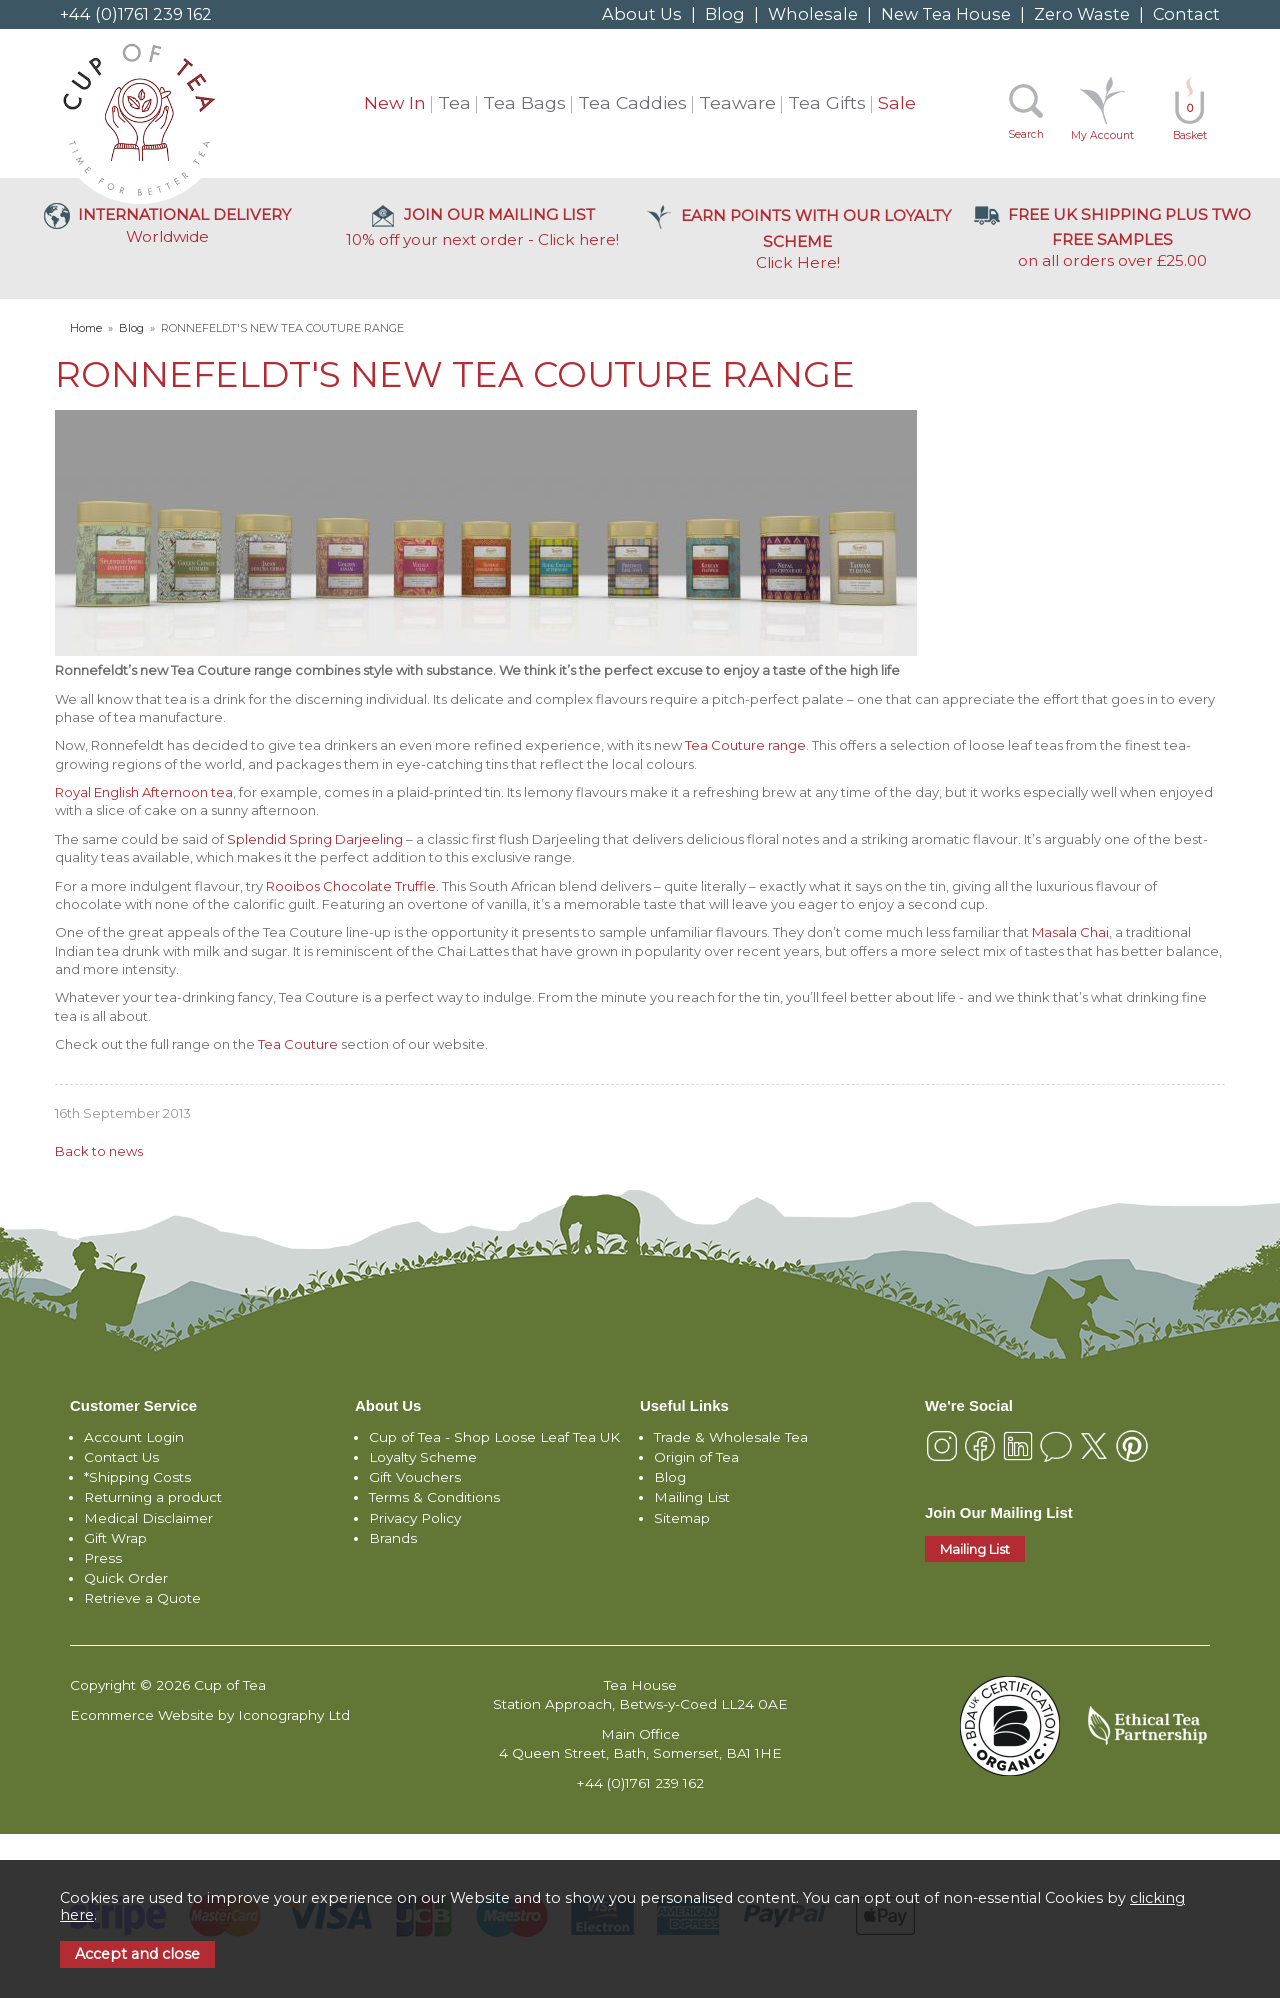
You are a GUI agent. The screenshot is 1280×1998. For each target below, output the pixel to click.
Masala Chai (1070, 932)
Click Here (798, 239)
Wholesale (813, 14)
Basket (1190, 121)
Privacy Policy (415, 1518)
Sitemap (682, 1518)
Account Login (134, 1437)
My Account (1102, 135)
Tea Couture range (745, 745)
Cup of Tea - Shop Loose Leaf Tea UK (494, 1437)
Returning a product (153, 1497)
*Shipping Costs (137, 1477)
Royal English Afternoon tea (144, 792)
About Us (642, 14)
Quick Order (126, 1578)
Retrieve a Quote (142, 1598)
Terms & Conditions (434, 1497)
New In (395, 102)
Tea (454, 102)
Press (103, 1558)
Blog (725, 14)
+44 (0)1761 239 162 (136, 14)
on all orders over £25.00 (1112, 237)
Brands (393, 1538)
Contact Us (121, 1457)
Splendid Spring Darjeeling (315, 839)
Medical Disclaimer (148, 1518)
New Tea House (946, 14)
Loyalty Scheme (423, 1457)
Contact (1186, 14)
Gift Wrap (115, 1538)
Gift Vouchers (415, 1477)
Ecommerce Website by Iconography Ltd (210, 1715)
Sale (897, 102)
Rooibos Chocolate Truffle (351, 886)
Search (1026, 134)
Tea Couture (298, 1044)
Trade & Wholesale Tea (731, 1437)
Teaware (737, 102)
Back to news (99, 1151)
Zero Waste (1082, 14)
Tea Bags (524, 102)
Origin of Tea (696, 1457)
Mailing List (692, 1497)
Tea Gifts (827, 102)
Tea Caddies (632, 102)
